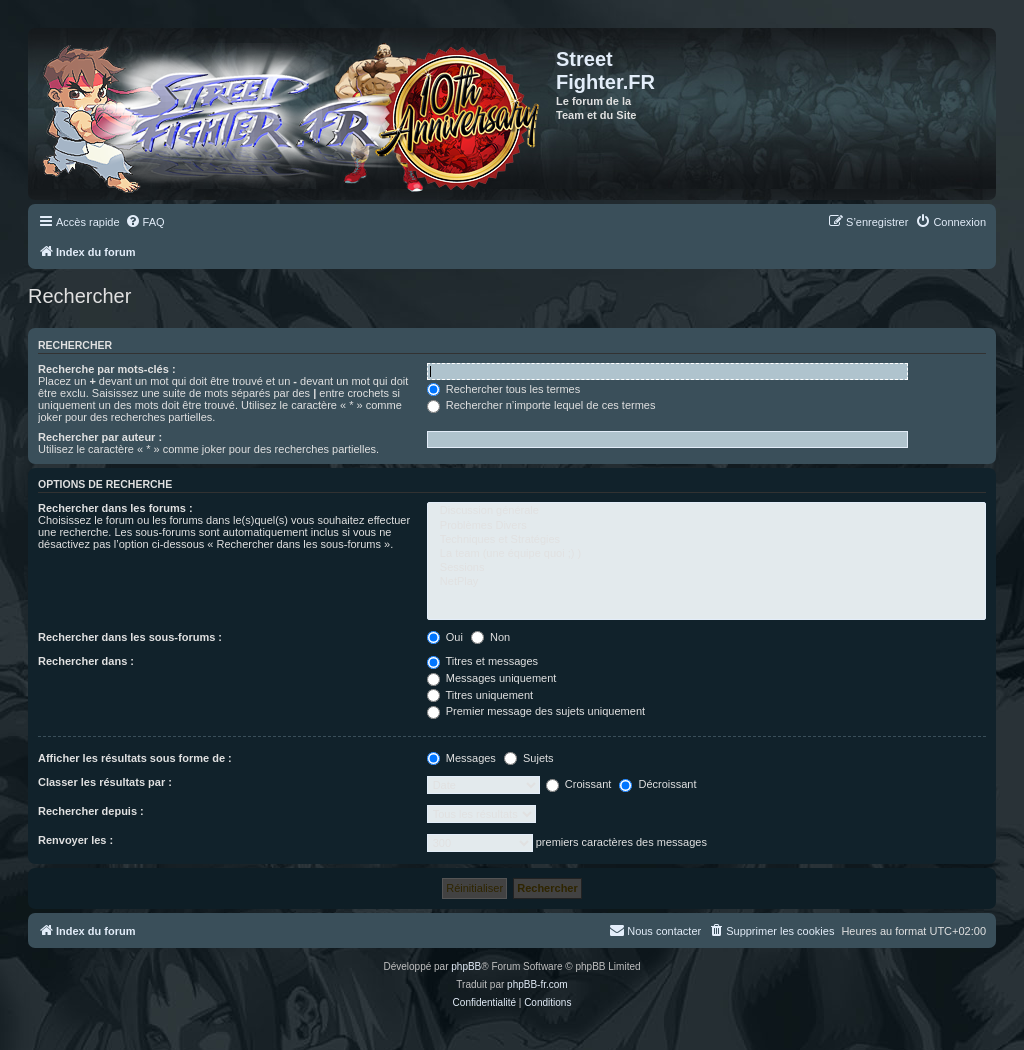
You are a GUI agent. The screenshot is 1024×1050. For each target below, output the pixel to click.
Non (490, 637)
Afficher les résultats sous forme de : (135, 758)
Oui (445, 637)
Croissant (579, 784)
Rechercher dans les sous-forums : (130, 637)
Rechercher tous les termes (504, 389)
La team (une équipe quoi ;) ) (706, 554)
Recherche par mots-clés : (107, 369)
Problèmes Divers (706, 526)
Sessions (706, 568)
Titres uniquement (480, 695)
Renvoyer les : (75, 840)
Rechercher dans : (86, 661)
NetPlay (706, 582)
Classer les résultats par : (105, 782)
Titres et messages (482, 661)
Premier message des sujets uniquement (536, 711)
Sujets (529, 758)
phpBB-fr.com (537, 984)
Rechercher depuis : (91, 811)
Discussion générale (706, 511)
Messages (461, 758)
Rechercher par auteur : (100, 437)
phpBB (466, 966)
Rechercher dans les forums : (115, 508)
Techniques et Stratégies (706, 540)
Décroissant (657, 784)
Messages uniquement (492, 678)
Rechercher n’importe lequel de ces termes (541, 405)
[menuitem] (145, 222)
